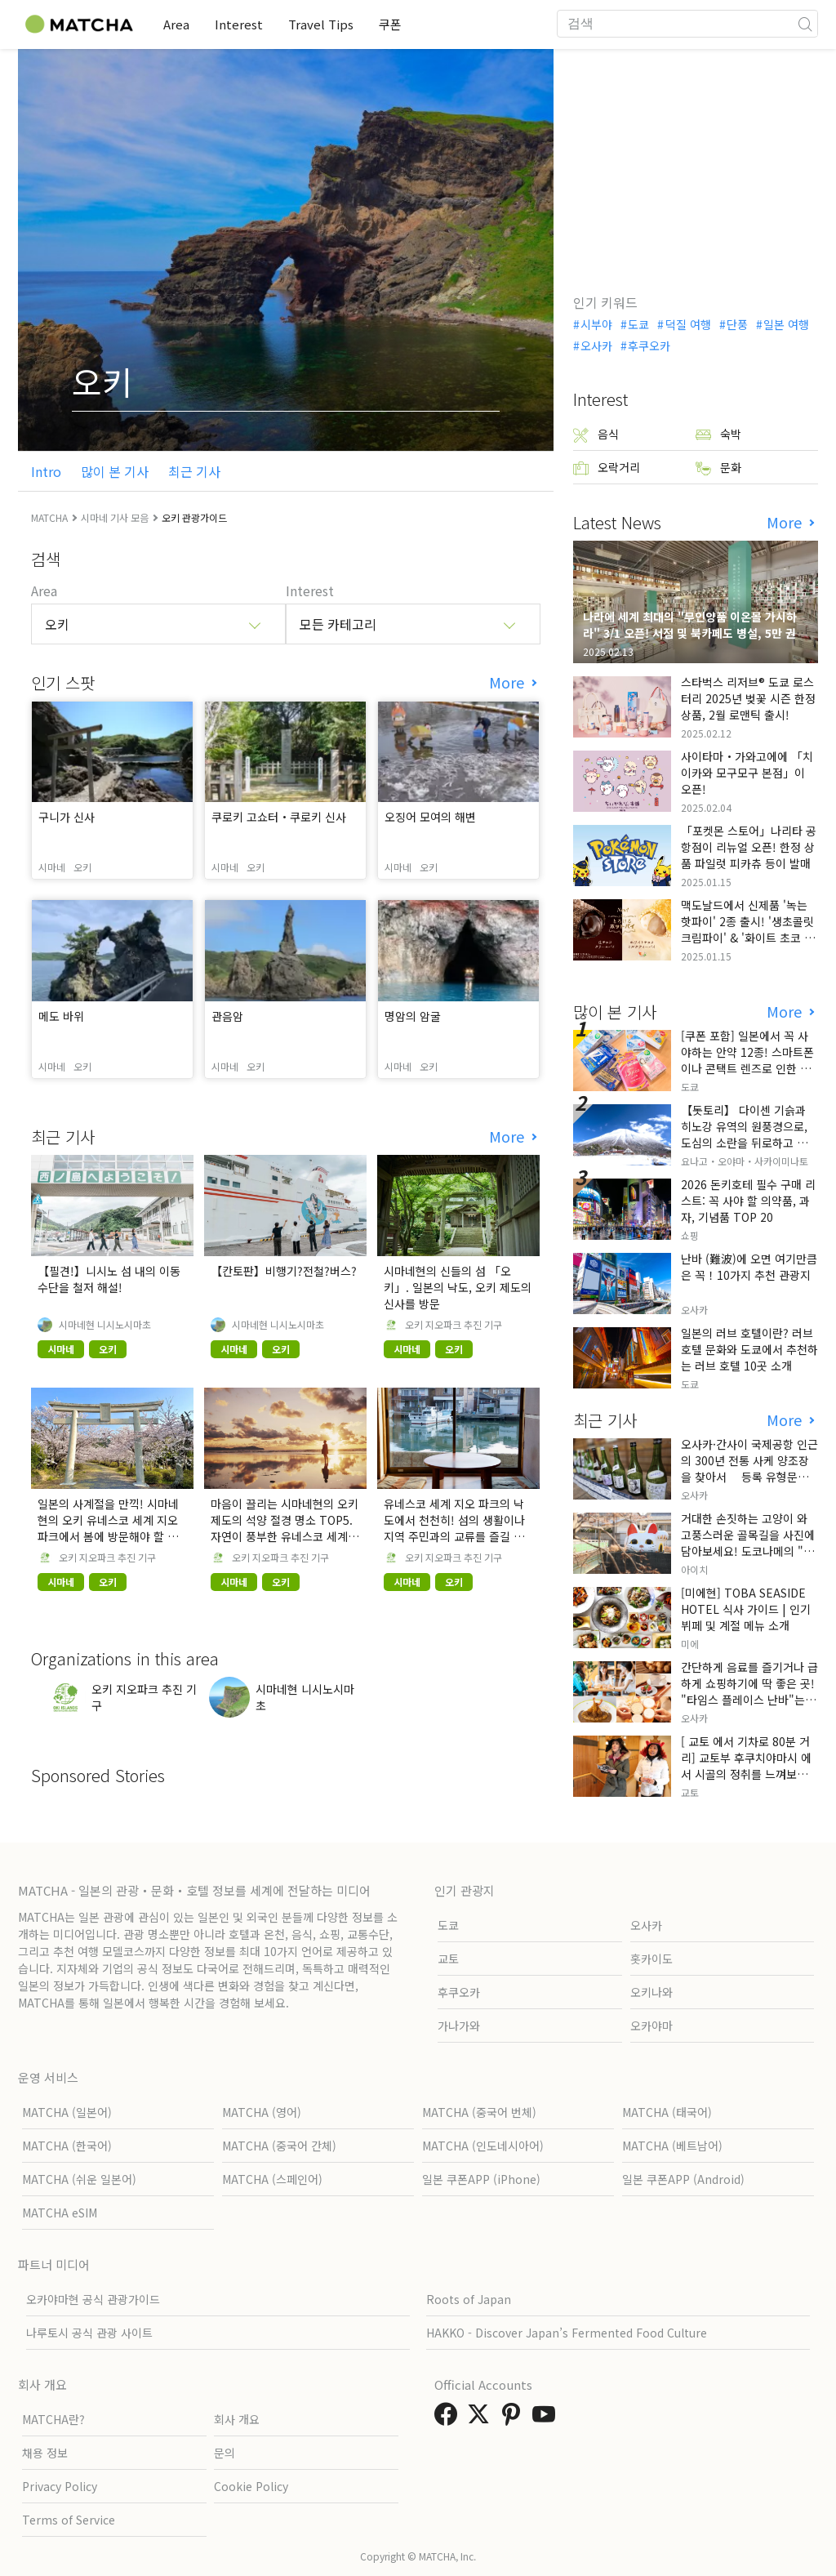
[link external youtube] (547, 2418)
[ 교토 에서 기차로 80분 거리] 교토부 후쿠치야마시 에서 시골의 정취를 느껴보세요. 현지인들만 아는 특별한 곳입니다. (746, 1774)
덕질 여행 (688, 324)
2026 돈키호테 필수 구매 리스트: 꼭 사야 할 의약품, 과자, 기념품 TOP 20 (748, 1200)
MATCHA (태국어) (667, 2112)
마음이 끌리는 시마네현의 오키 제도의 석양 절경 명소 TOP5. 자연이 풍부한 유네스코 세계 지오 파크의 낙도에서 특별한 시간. (284, 1536)
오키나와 (651, 1992)
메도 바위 (61, 1016)
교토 (448, 1958)
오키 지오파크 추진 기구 (453, 1325)
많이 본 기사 (115, 471)
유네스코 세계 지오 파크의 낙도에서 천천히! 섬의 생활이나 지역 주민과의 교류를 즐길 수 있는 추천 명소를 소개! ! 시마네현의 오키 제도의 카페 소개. (455, 1536)
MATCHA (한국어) (67, 2145)
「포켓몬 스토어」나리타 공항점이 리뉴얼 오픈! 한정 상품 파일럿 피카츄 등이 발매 (748, 846)
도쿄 (638, 324)
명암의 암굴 (413, 1016)
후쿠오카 (649, 345)
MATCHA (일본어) (67, 2112)
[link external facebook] (449, 2418)
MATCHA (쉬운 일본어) (79, 2179)
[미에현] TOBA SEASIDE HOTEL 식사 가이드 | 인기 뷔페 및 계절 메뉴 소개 (746, 1608)
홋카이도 (651, 1958)
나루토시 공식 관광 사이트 (89, 2332)
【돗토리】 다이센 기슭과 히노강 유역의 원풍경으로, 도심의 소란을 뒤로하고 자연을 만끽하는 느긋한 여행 (749, 1134)
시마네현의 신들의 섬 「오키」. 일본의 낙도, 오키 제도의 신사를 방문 (457, 1287)
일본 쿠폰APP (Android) (683, 2179)
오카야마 (651, 2025)
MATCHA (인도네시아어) (483, 2145)
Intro (46, 471)
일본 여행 (786, 324)
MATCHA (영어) (261, 2112)
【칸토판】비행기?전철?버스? (284, 1271)
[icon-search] (805, 23)
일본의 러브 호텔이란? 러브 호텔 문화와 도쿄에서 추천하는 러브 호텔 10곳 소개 (749, 1349)
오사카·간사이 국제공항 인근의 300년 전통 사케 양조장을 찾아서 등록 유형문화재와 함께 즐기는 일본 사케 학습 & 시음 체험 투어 (749, 1477)
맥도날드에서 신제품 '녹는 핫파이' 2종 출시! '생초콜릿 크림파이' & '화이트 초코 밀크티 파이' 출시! (748, 929)
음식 (596, 434)
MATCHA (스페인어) (272, 2179)
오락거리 (606, 467)
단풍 (737, 324)
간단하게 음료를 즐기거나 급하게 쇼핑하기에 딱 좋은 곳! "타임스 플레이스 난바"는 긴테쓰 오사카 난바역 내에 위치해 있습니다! (749, 1699)
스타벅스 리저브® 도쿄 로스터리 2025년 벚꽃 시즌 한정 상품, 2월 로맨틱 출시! (748, 698)
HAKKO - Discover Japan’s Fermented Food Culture (566, 2332)
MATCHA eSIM (59, 2212)
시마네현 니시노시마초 (105, 1325)
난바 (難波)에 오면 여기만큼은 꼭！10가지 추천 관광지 (749, 1266)
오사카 (596, 345)
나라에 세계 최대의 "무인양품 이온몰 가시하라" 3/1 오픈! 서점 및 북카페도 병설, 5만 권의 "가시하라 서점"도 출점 (695, 632)
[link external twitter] (481, 2418)
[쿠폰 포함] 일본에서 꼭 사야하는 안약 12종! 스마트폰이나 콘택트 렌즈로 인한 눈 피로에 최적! (747, 1060)
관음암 (227, 1016)
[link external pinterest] (514, 2418)
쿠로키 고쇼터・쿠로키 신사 (278, 817)
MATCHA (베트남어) (672, 2145)
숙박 (718, 434)
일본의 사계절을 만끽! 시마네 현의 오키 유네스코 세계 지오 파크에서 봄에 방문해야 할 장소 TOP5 (108, 1528)
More (508, 682)
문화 (718, 467)
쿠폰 (392, 24)
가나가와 (459, 2025)
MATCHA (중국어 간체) (279, 2145)
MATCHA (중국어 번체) (479, 2112)
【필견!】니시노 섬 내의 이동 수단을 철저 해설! (109, 1279)
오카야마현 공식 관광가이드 (93, 2299)
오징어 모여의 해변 (430, 817)
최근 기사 (194, 471)
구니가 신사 (66, 817)
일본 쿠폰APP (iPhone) (481, 2179)
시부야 (596, 324)
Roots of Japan (468, 2299)
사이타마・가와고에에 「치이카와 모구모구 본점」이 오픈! (747, 772)
